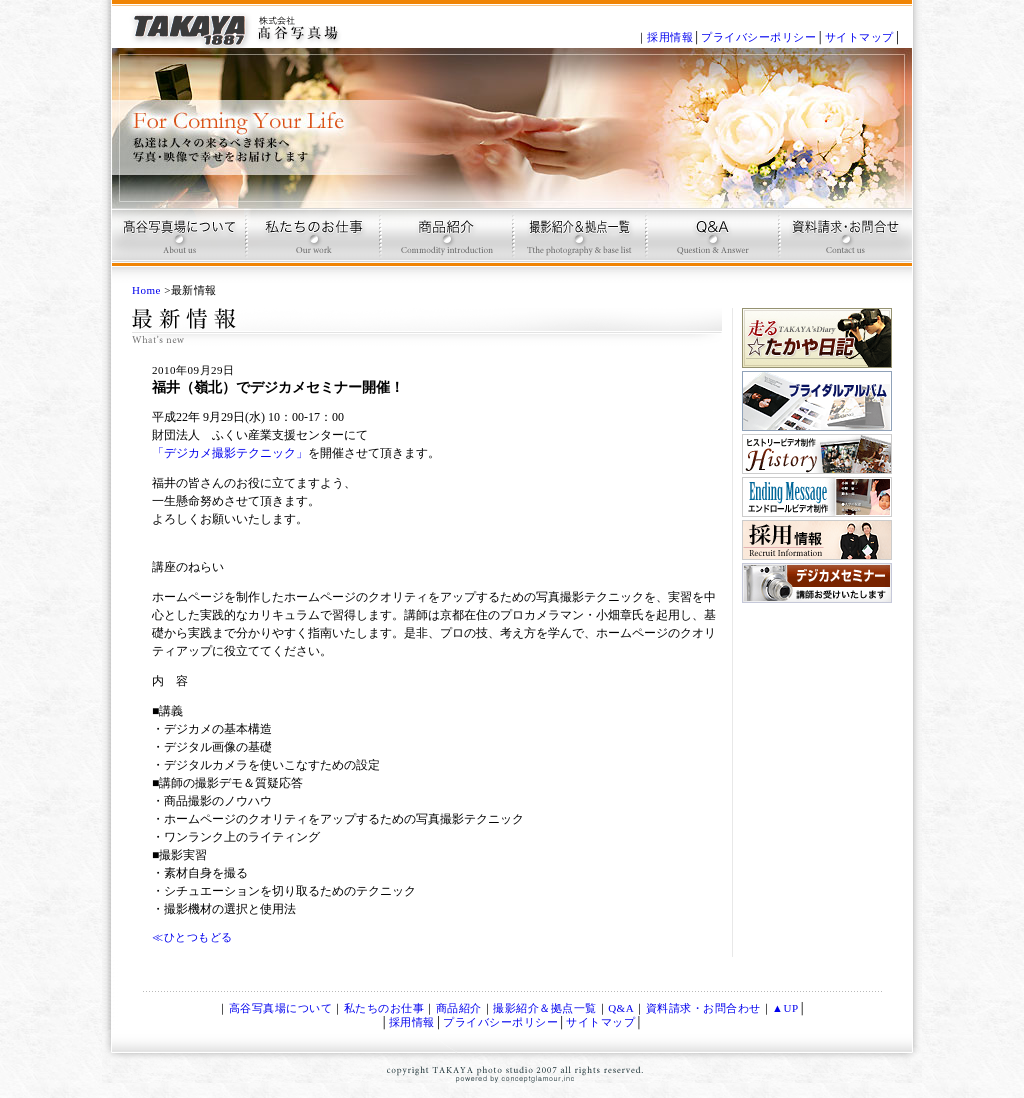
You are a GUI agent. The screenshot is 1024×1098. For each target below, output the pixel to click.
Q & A (710, 245)
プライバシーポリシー (758, 37)
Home (146, 290)
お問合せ (843, 245)
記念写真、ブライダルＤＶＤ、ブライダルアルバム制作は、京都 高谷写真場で (237, 24)
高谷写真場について (178, 245)
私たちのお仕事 (384, 1008)
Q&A (621, 1008)
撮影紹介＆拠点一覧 (545, 1008)
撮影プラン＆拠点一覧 (577, 245)
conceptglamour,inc (522, 1081)
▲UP (785, 1008)
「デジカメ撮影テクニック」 (230, 453)
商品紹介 (444, 245)
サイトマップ (859, 37)
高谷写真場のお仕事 (311, 245)
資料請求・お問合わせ (703, 1008)
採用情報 (670, 37)
